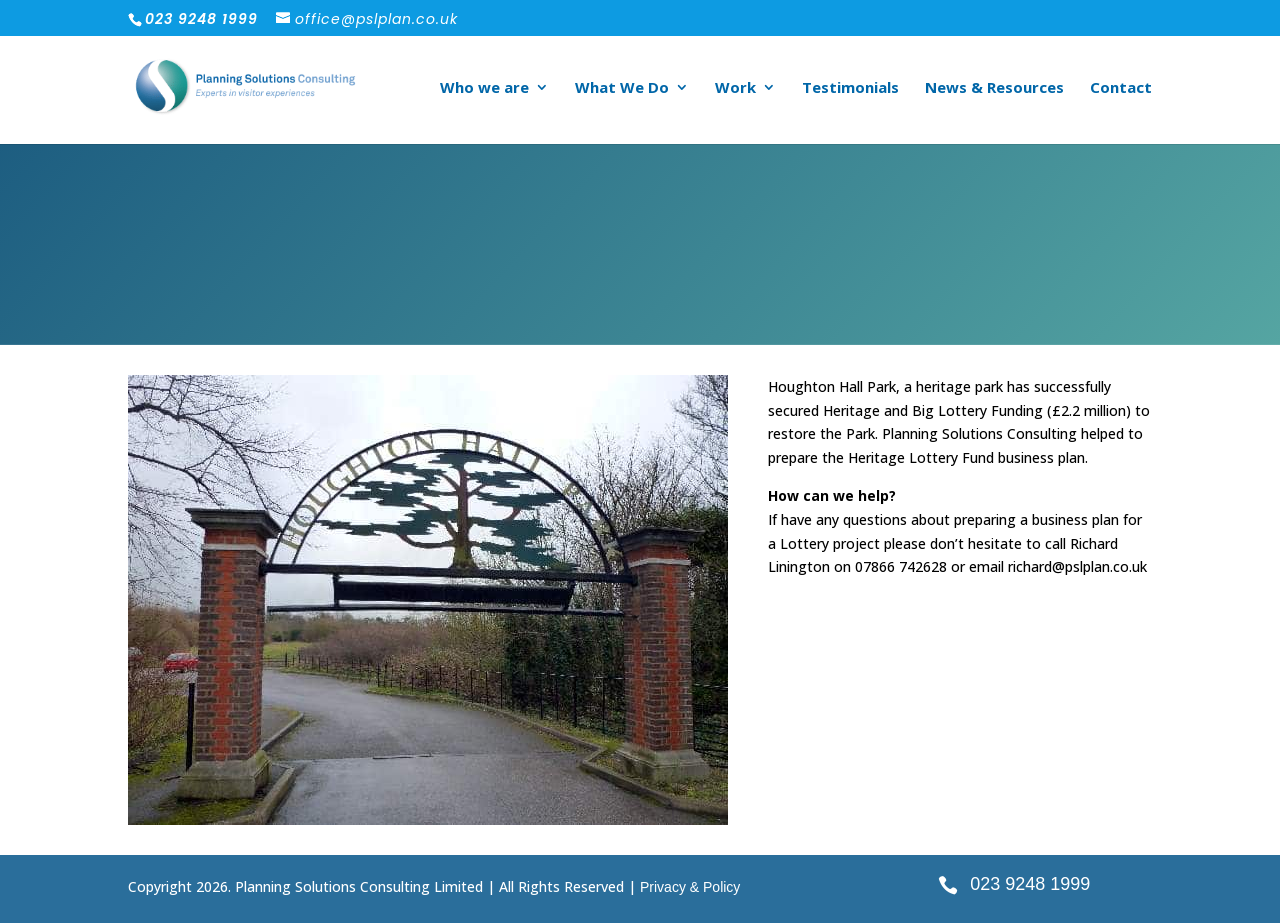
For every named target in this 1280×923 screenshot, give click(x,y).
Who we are (484, 88)
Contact (1121, 88)
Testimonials (850, 88)
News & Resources (994, 88)
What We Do (622, 88)
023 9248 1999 (1030, 884)
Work (735, 88)
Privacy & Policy (690, 887)
